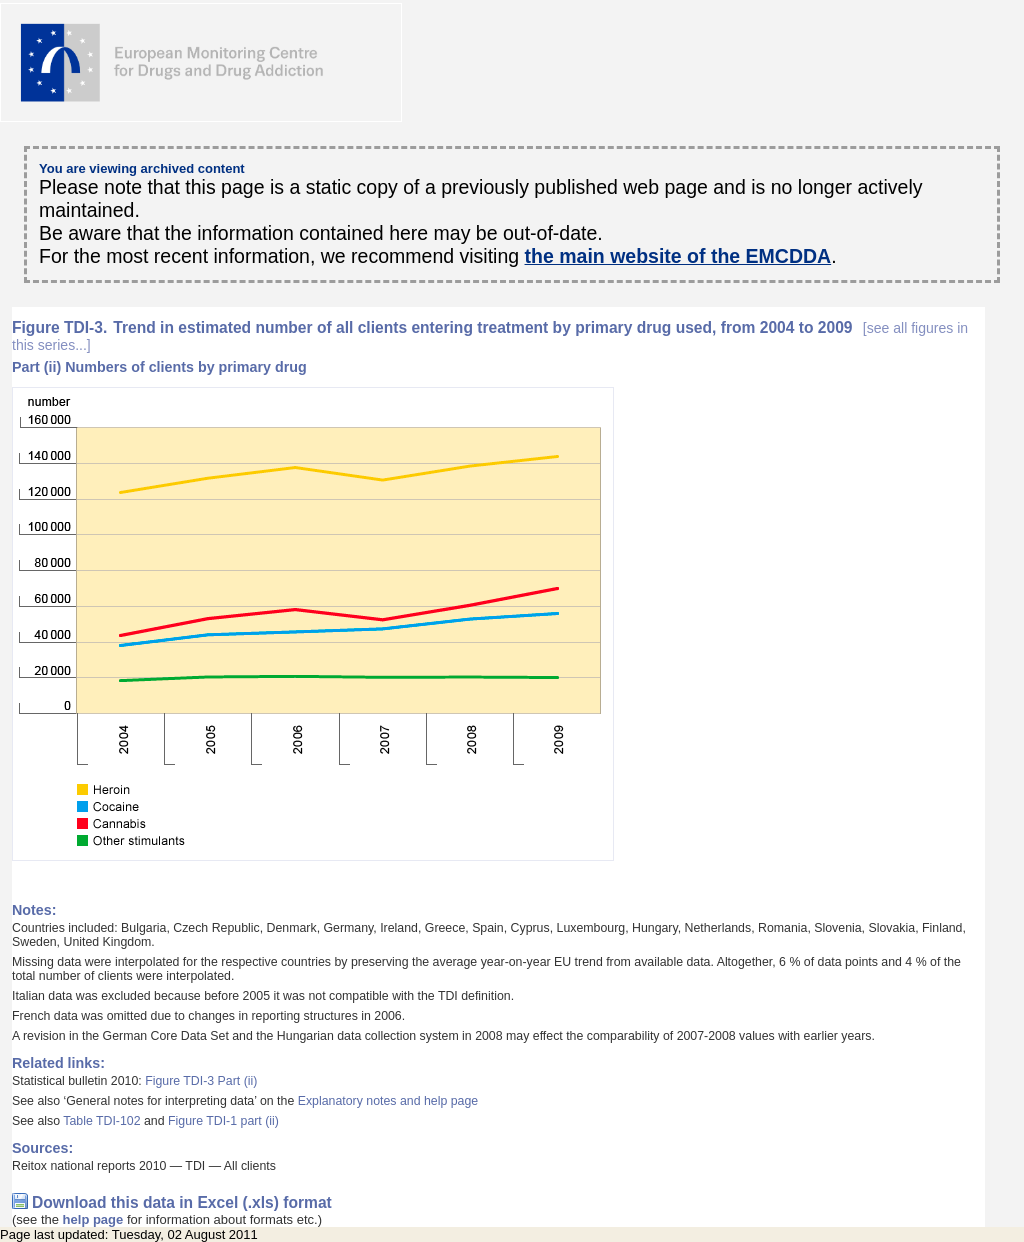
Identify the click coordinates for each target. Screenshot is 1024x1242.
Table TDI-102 (101, 1121)
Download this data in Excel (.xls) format (182, 1202)
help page (93, 1219)
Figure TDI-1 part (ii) (223, 1121)
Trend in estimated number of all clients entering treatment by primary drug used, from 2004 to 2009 (490, 336)
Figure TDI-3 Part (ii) (201, 1081)
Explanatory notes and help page (388, 1101)
